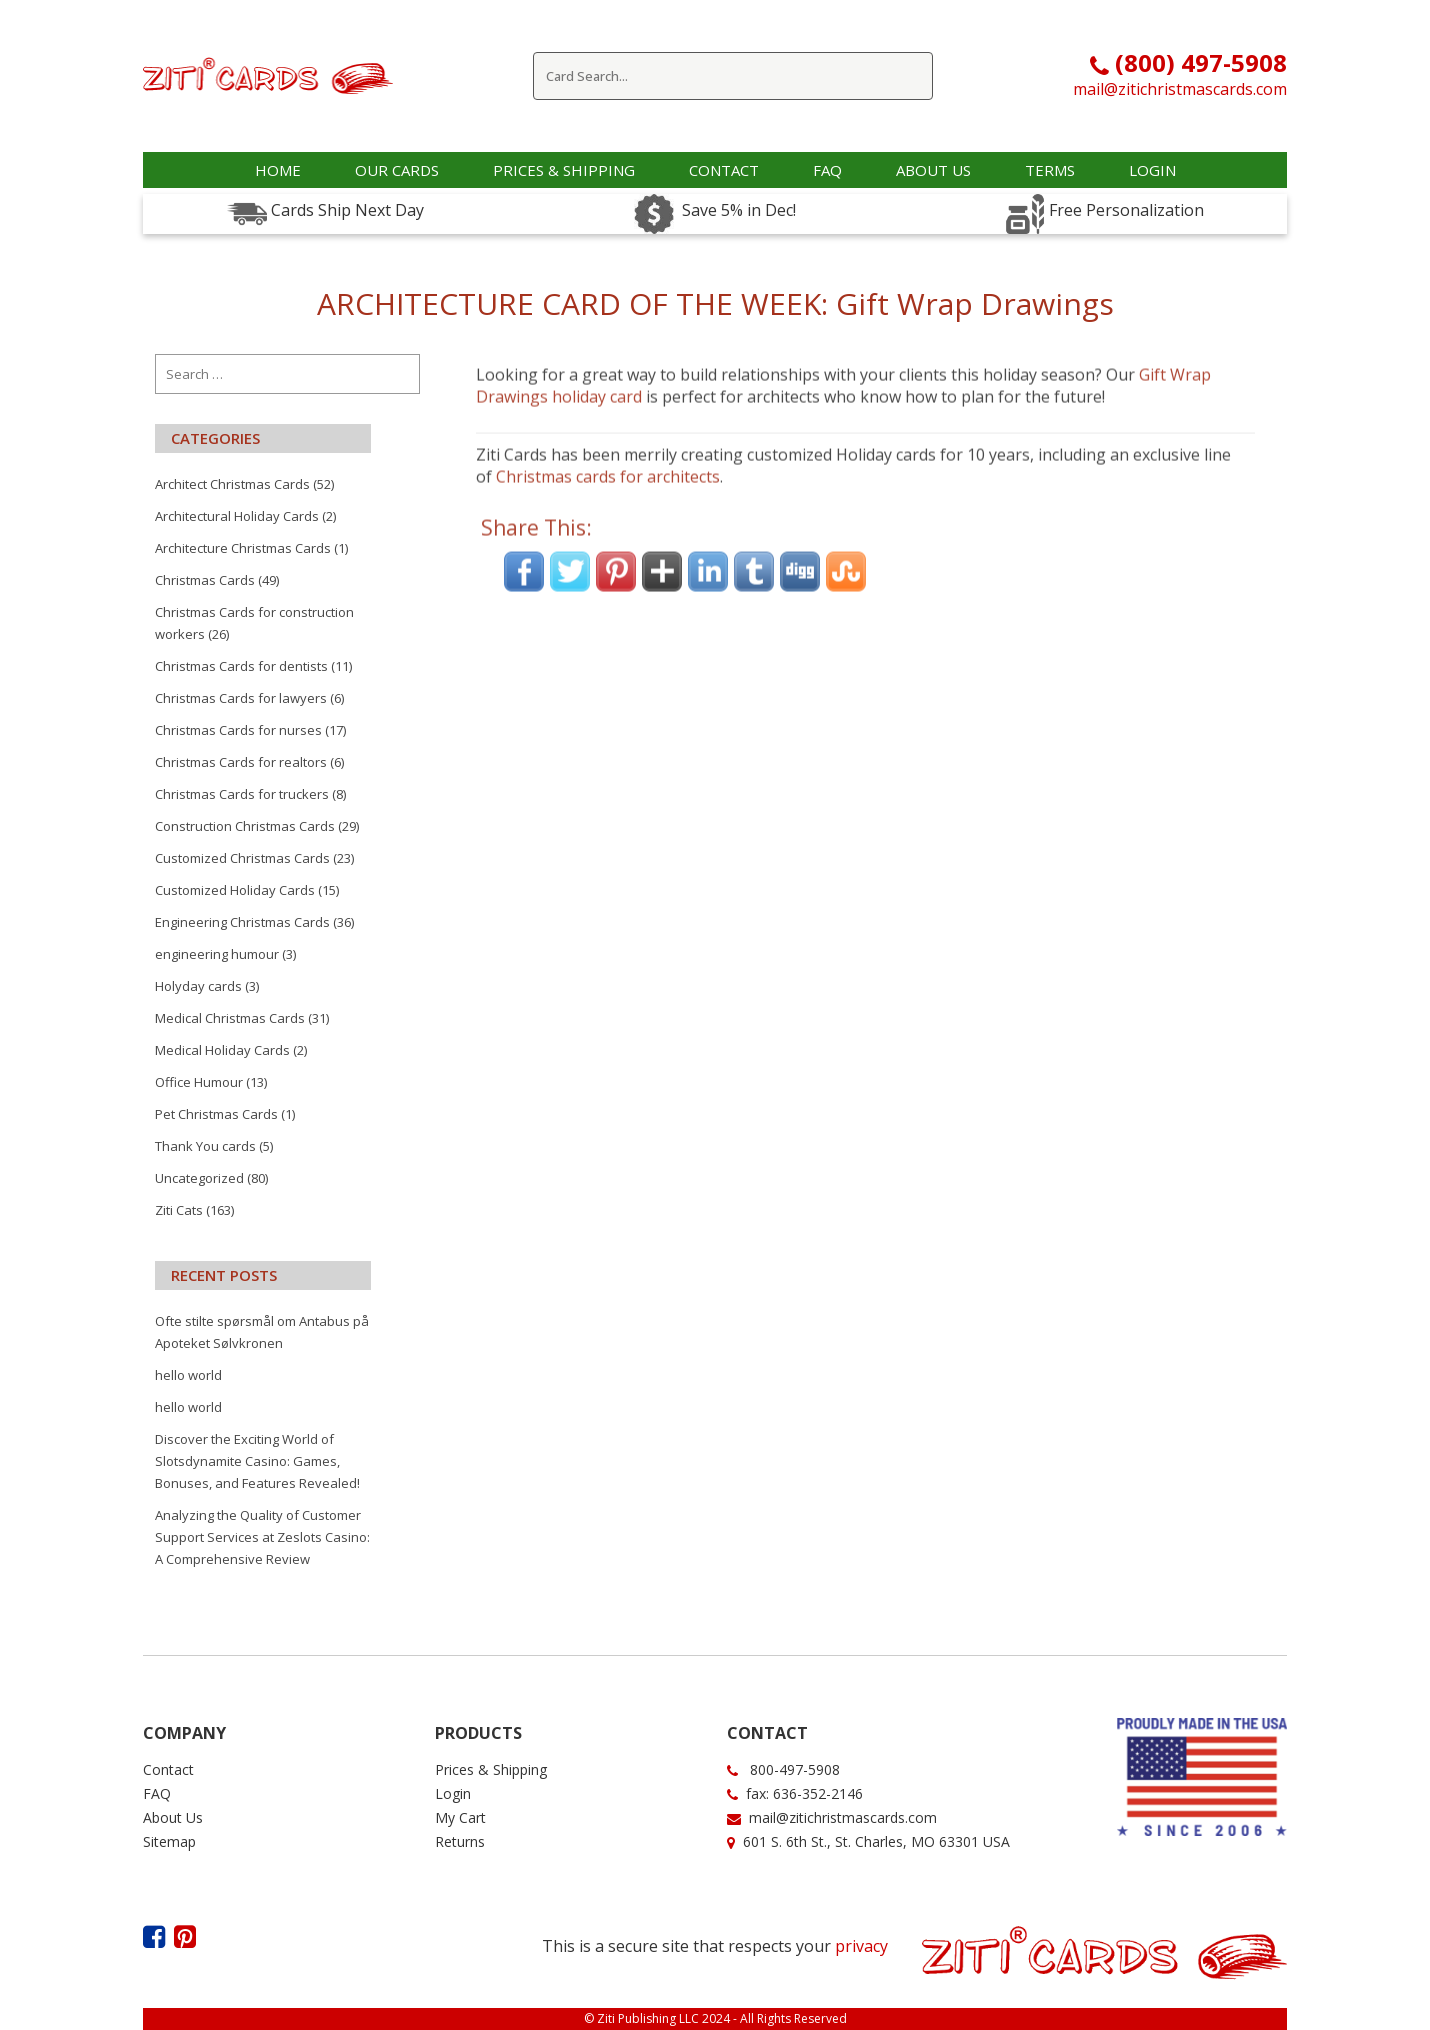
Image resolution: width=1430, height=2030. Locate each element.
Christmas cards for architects (608, 449)
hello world (188, 1375)
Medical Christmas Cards (230, 1018)
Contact (724, 170)
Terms (1050, 170)
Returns (460, 1841)
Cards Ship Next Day (345, 210)
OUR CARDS (397, 170)
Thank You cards (205, 1146)
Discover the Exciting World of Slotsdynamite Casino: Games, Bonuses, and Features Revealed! (257, 1461)
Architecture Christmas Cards (243, 548)
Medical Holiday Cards (222, 1050)
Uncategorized (199, 1178)
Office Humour (199, 1082)
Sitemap (169, 1841)
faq (827, 170)
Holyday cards (198, 986)
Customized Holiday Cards (235, 890)
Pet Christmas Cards (216, 1114)
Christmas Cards (205, 580)
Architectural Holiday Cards (237, 516)
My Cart (460, 1817)
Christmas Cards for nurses (238, 730)
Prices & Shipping (564, 170)
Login (1152, 170)
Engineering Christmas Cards (242, 922)
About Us (173, 1817)
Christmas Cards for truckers (242, 794)
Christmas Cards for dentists (241, 666)
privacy (861, 1946)
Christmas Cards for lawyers (241, 698)
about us (933, 170)
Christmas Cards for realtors (241, 762)
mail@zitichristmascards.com (1180, 89)
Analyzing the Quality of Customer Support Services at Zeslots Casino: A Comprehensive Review (262, 1537)
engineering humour (217, 954)
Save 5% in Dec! (735, 210)
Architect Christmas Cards (232, 484)
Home (278, 170)
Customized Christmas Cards (242, 858)
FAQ (157, 1793)
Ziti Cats (179, 1210)
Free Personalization (1124, 210)
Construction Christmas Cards (245, 826)
